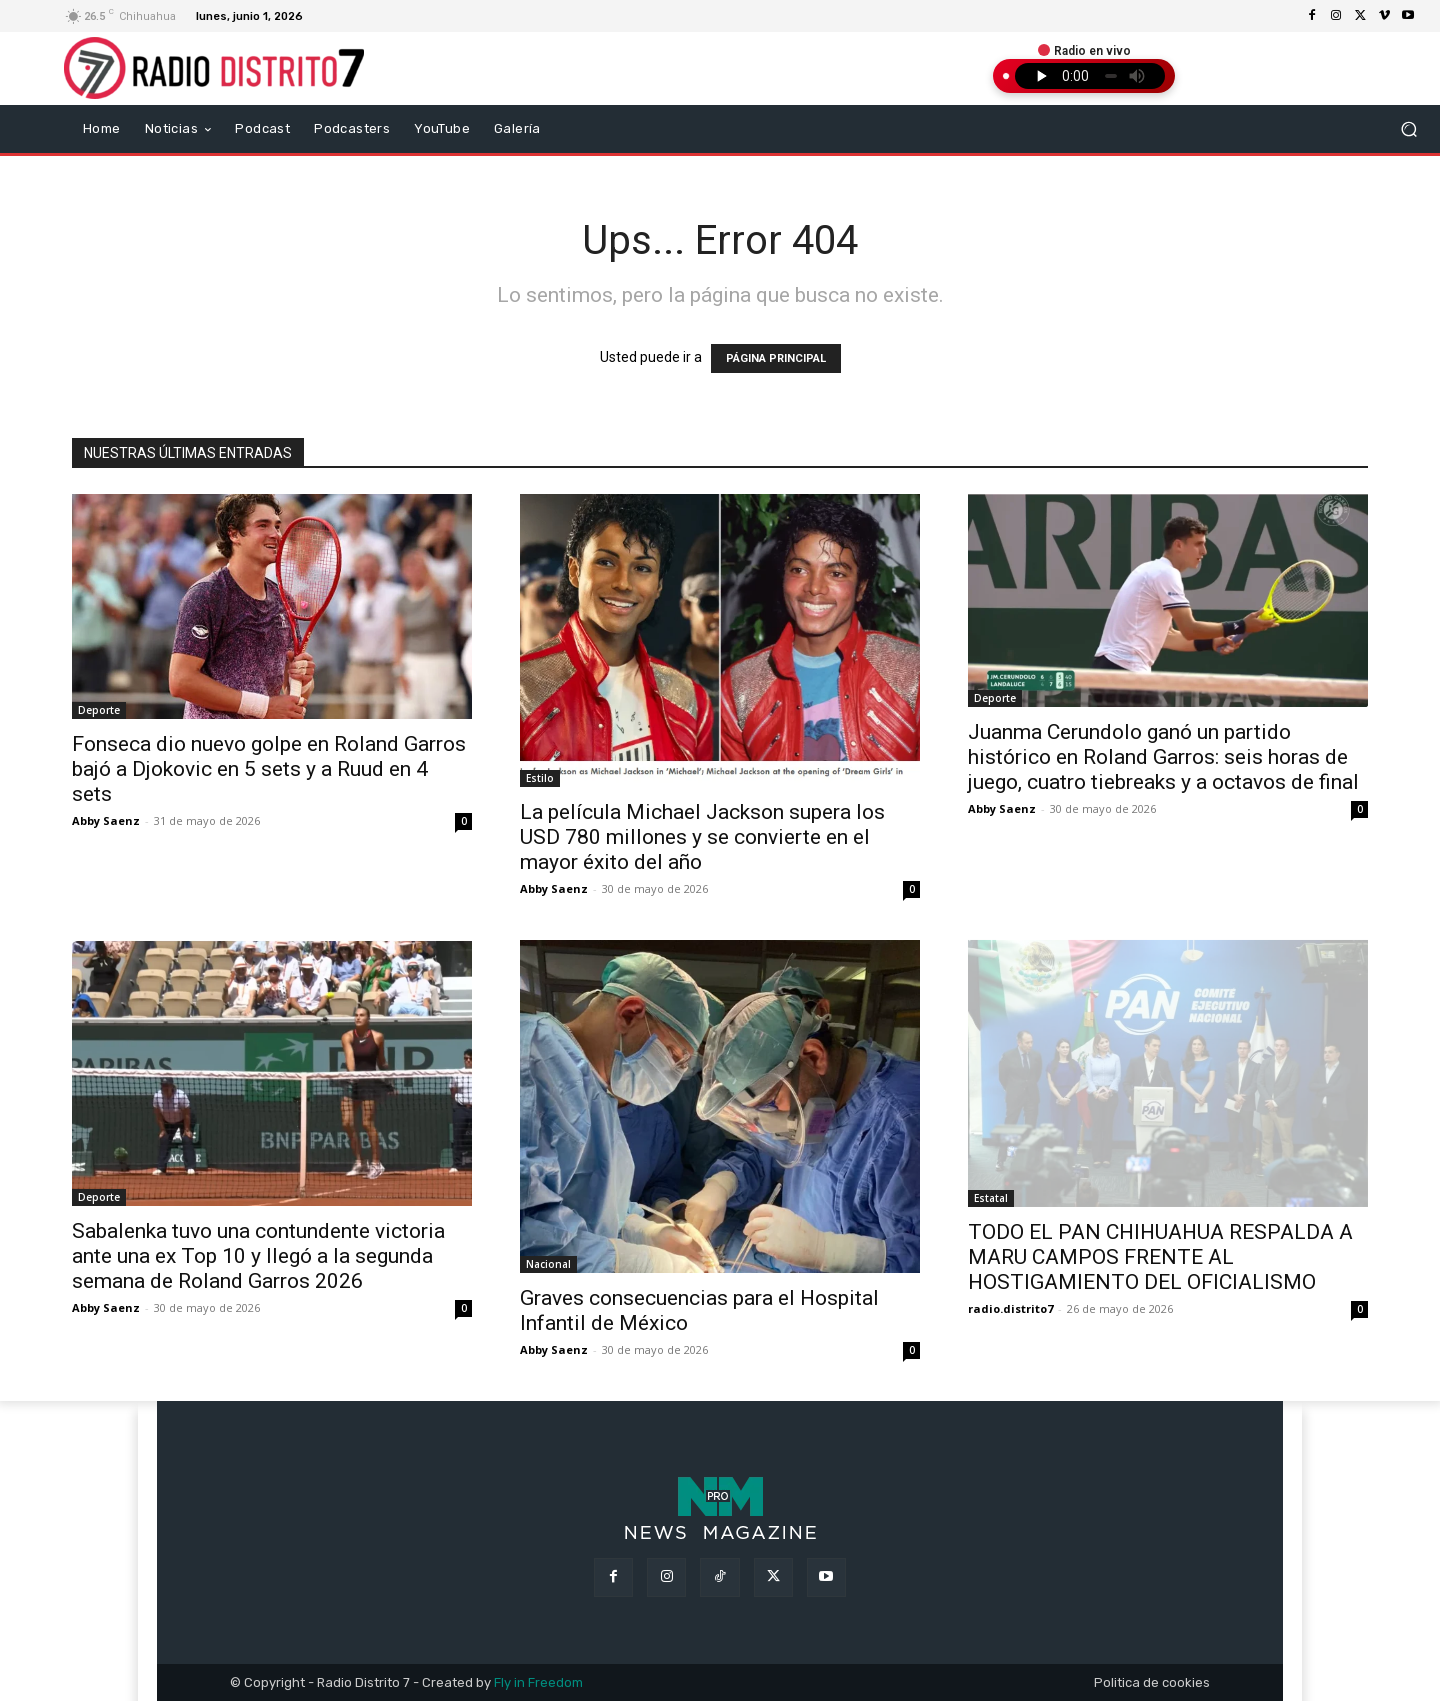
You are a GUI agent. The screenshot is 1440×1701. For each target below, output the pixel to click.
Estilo (540, 778)
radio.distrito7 (1010, 1308)
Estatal (991, 1198)
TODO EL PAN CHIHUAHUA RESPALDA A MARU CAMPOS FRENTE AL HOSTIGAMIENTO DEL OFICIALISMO (1160, 1257)
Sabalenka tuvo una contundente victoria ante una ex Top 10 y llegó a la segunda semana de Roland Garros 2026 (258, 1256)
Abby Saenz (106, 820)
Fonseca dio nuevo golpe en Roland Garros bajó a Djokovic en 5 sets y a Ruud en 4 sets (269, 769)
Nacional (548, 1264)
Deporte (99, 710)
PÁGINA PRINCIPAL (776, 358)
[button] (1409, 128)
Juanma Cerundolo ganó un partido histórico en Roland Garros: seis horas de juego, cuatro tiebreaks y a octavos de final (1163, 757)
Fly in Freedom (538, 1682)
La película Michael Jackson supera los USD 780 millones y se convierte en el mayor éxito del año (702, 837)
